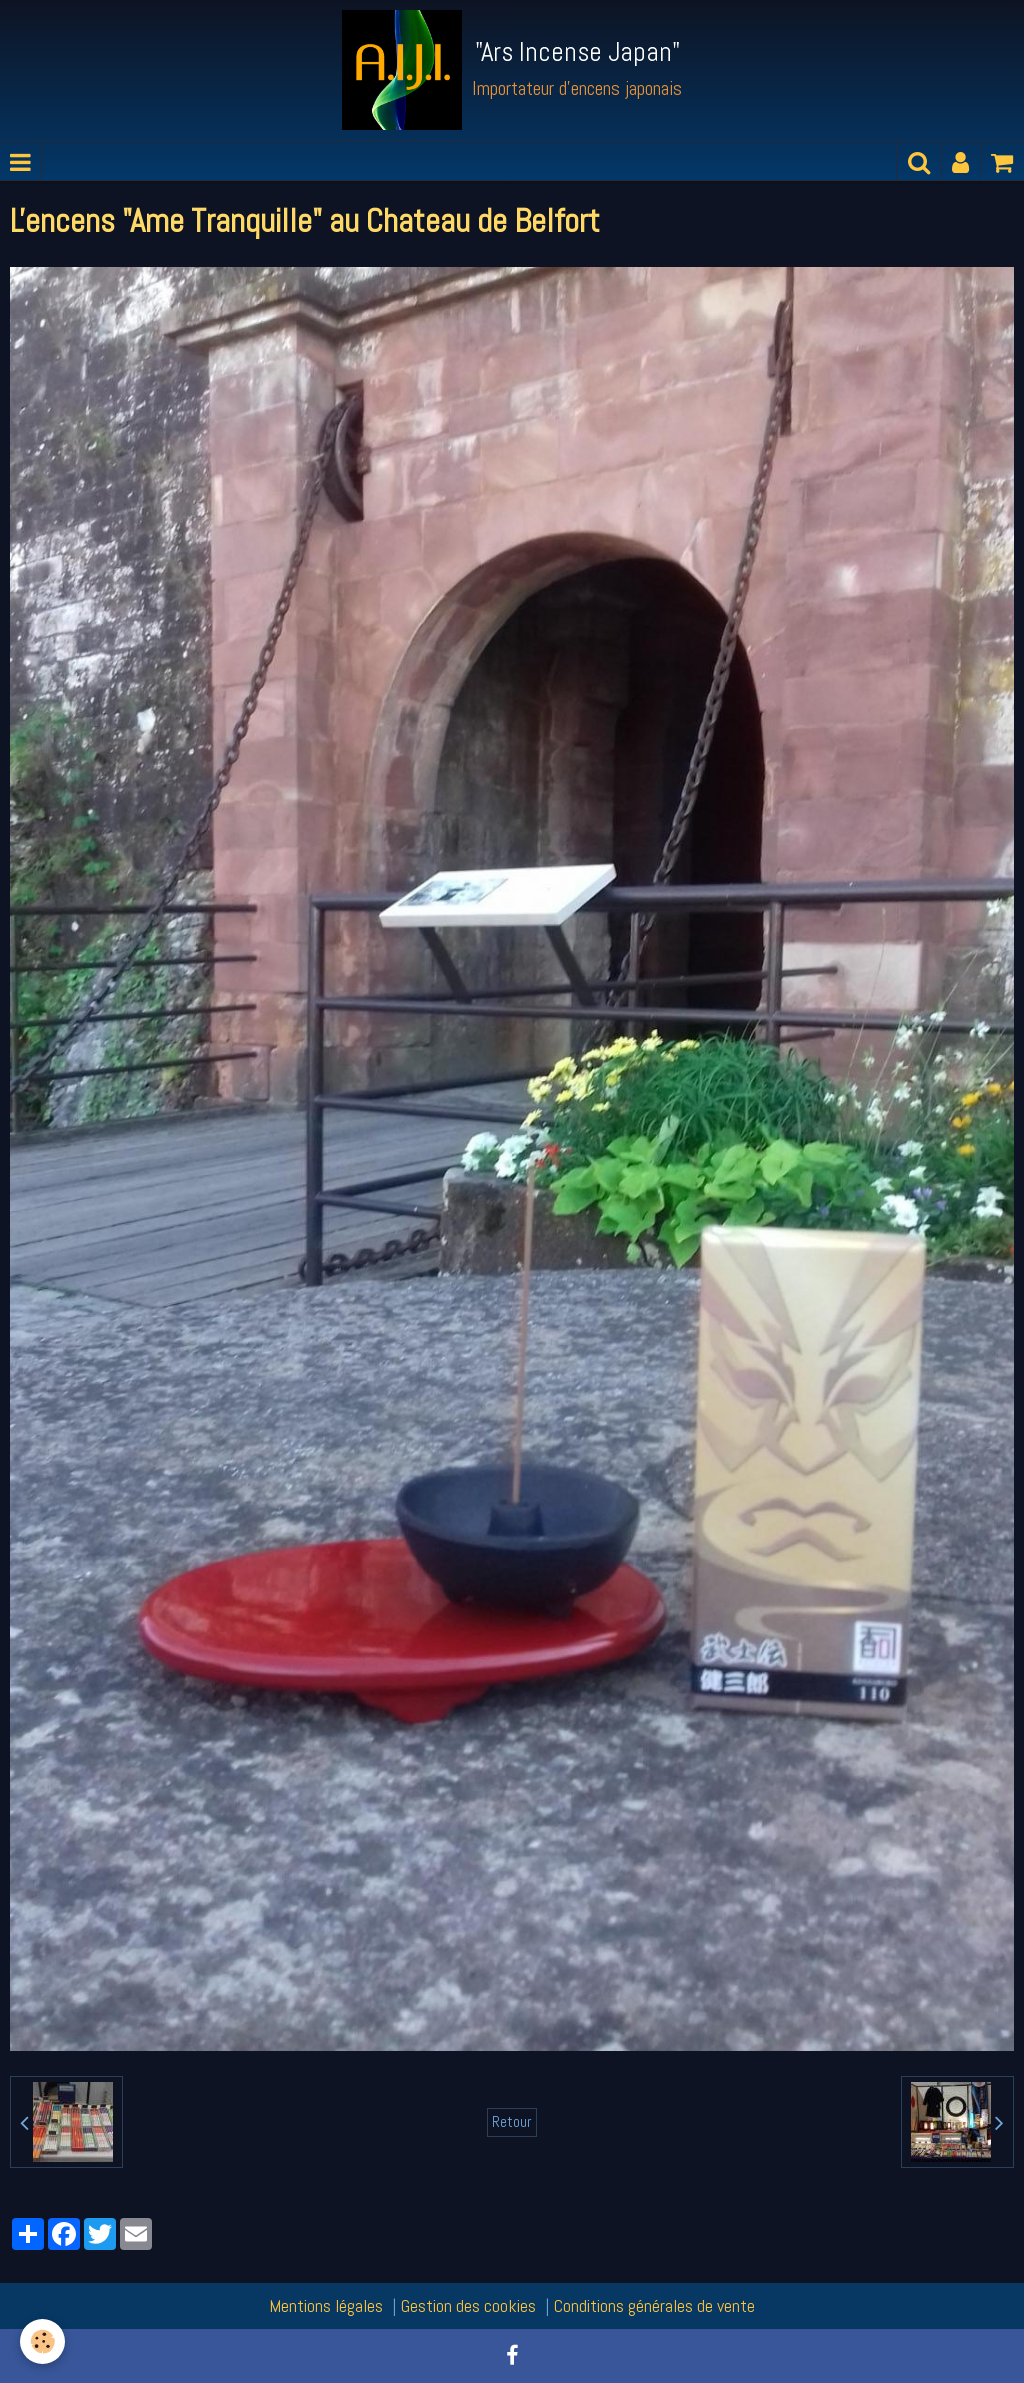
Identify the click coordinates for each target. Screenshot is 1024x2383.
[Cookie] (42, 2341)
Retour (512, 2122)
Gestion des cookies (468, 2305)
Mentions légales (326, 2305)
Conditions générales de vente (654, 2305)
